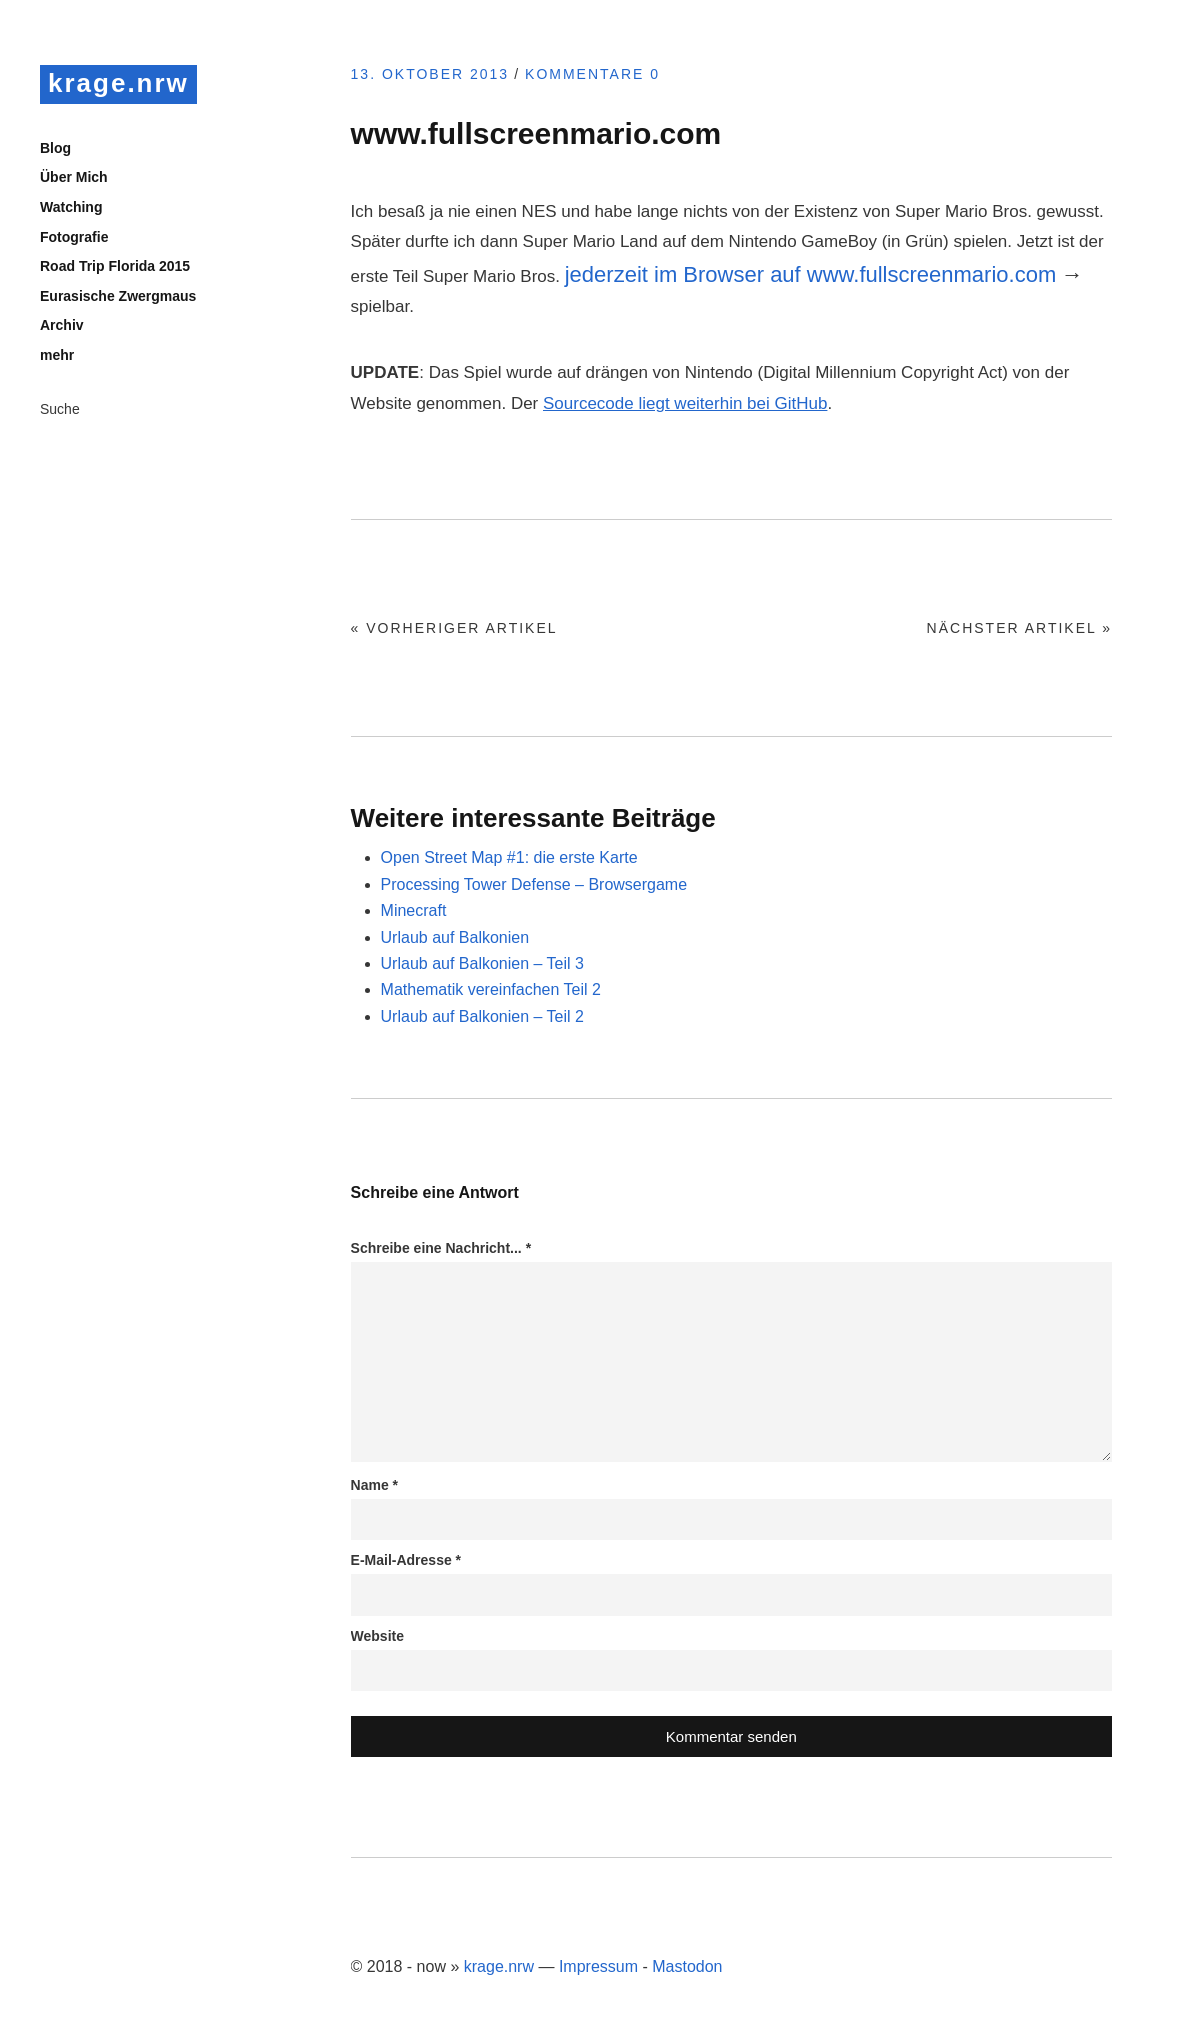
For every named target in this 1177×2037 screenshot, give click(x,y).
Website (377, 1636)
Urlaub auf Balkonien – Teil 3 (482, 963)
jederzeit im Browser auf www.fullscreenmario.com (811, 274)
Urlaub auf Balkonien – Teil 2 (482, 1016)
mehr (57, 355)
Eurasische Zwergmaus (118, 296)
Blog (55, 148)
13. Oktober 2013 (430, 74)
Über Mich (74, 177)
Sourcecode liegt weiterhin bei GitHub (685, 403)
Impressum (598, 1966)
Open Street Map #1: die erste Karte (509, 857)
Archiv (62, 325)
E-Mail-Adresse (406, 1560)
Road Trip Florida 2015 (115, 266)
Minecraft (414, 910)
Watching (71, 207)
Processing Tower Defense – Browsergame (534, 884)
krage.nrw (118, 83)
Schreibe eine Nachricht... (441, 1248)
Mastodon (687, 1966)
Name (374, 1485)
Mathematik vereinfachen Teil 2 (491, 989)
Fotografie (74, 237)
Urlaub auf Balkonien (455, 937)
